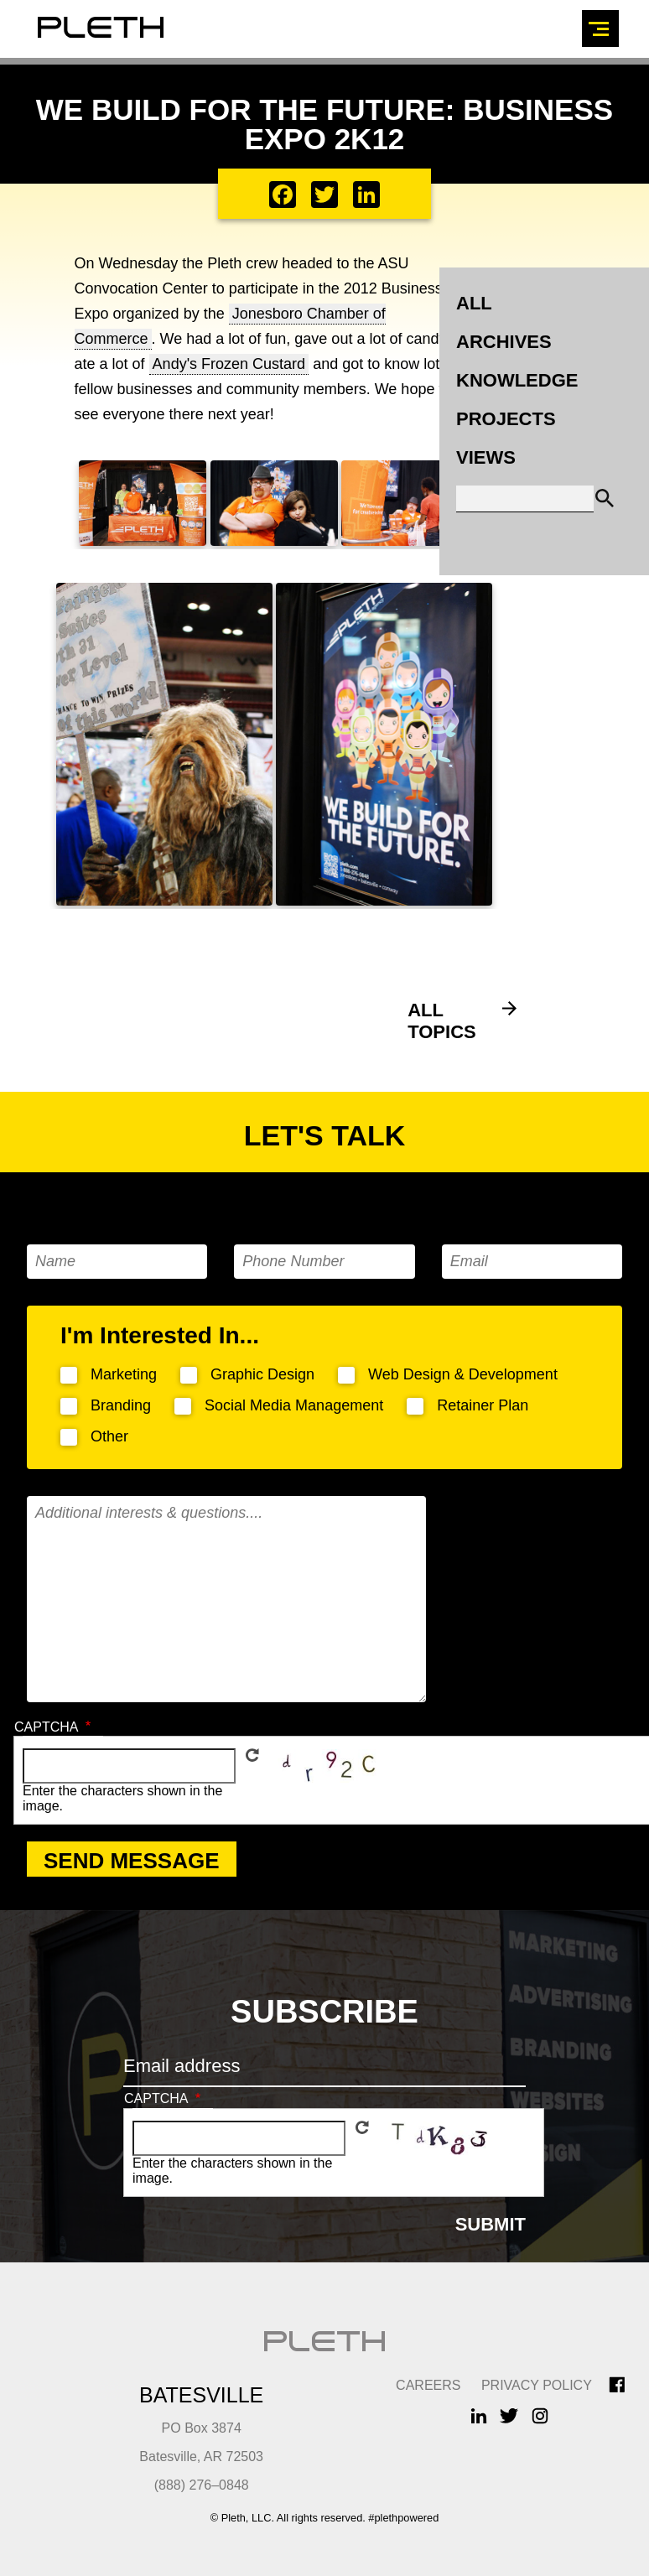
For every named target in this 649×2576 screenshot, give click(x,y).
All (474, 303)
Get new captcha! (252, 1755)
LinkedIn (478, 2415)
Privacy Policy (536, 2385)
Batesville (201, 2395)
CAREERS (428, 2385)
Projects (506, 418)
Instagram (540, 2415)
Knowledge (517, 380)
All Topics (442, 1021)
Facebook (617, 2385)
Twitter (509, 2415)
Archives (504, 341)
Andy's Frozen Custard (229, 364)
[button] (142, 541)
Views (486, 457)
